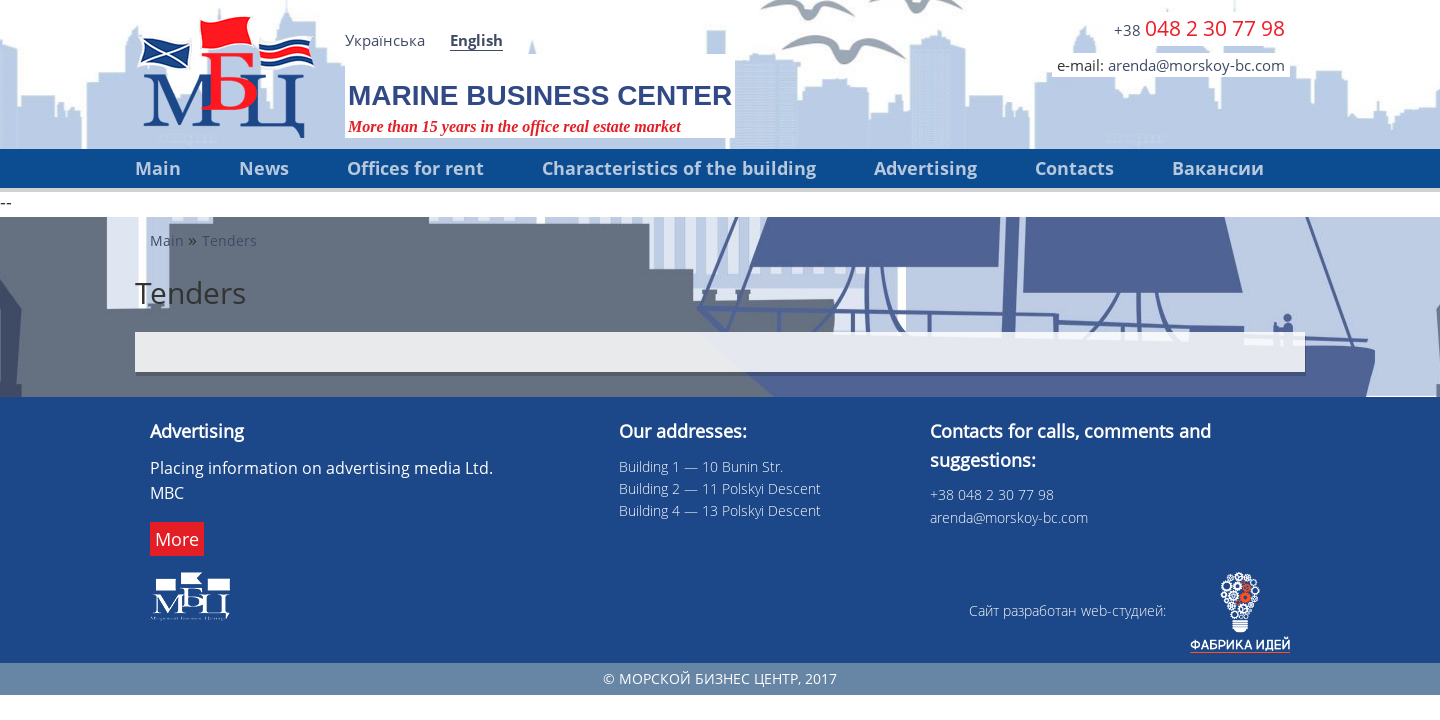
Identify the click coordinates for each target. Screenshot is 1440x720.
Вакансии (1218, 168)
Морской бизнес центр (708, 678)
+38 (1199, 28)
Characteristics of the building (679, 168)
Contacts (1074, 168)
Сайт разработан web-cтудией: (1129, 610)
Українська (385, 40)
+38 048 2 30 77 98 (992, 494)
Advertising (925, 168)
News (264, 168)
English (476, 40)
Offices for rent (415, 168)
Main (158, 168)
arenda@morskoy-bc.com (1196, 65)
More (177, 539)
